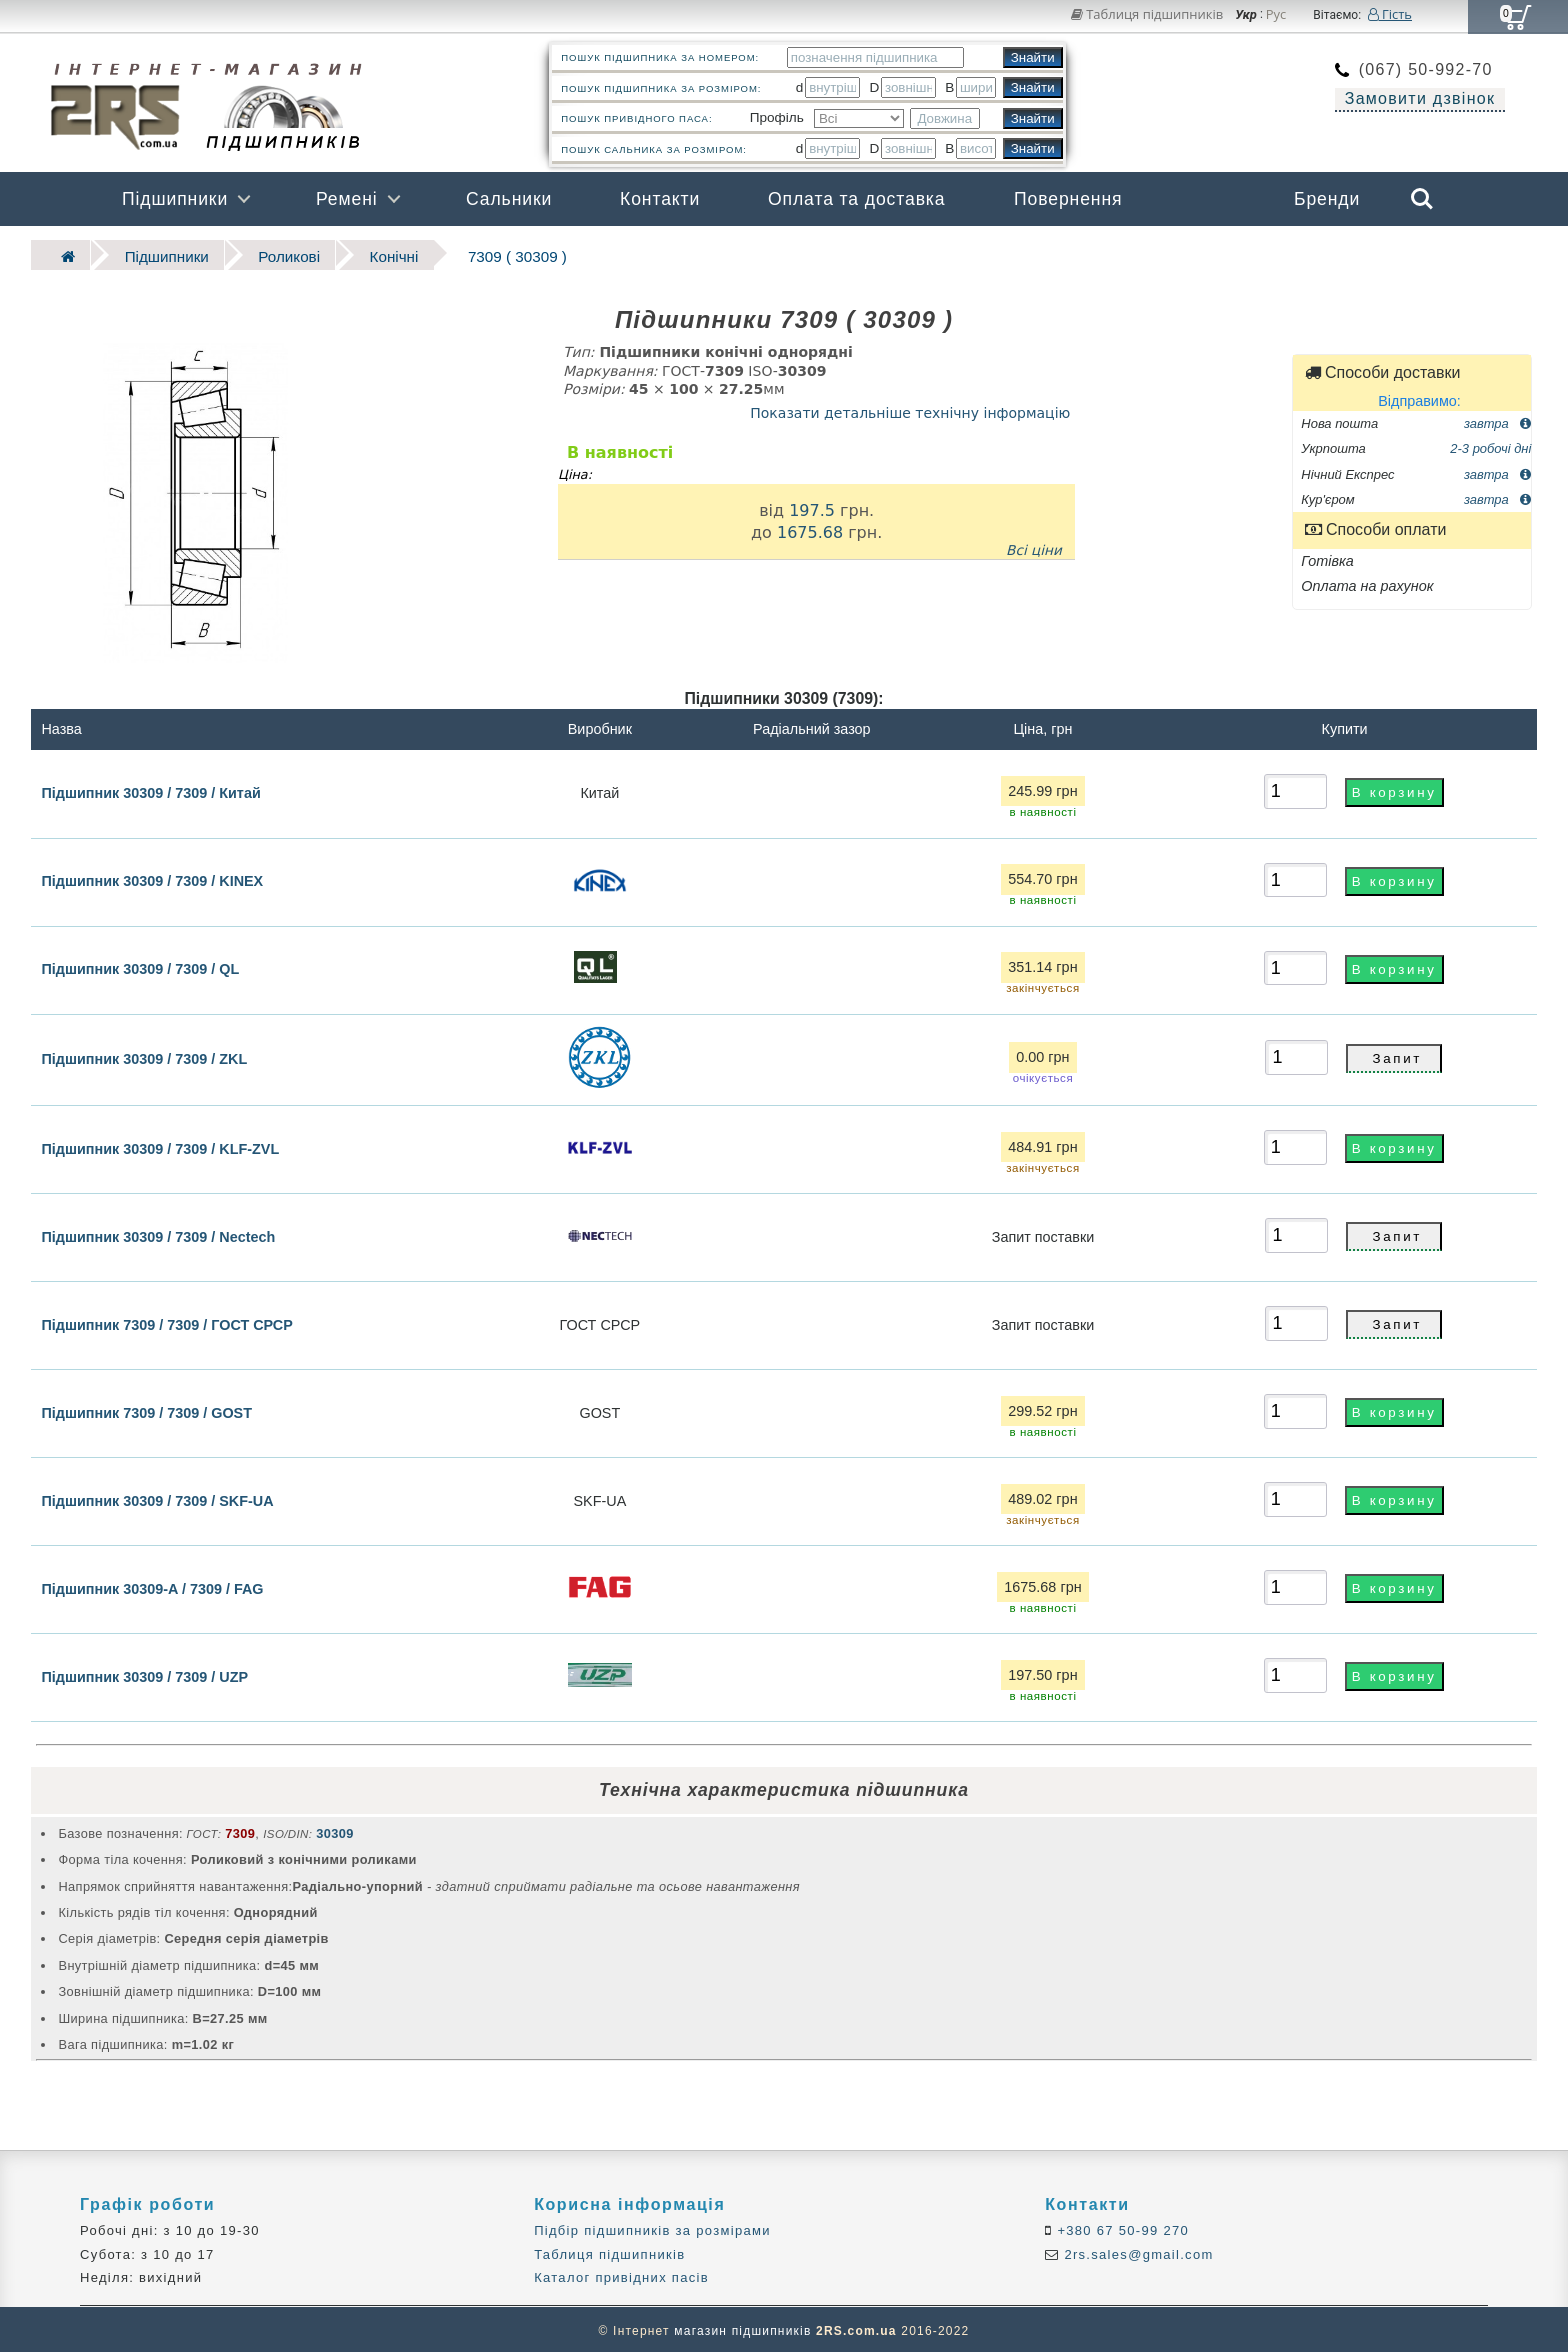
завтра (1497, 419)
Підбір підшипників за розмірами (652, 2227)
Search (1422, 199)
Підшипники (175, 199)
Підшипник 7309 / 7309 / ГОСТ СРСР (166, 1321)
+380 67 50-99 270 (1121, 2227)
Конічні (357, 253)
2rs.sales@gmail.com (1137, 2250)
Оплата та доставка (857, 199)
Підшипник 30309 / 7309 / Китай (150, 789)
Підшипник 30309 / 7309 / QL (140, 966)
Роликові (262, 253)
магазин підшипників (742, 2328)
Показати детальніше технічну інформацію (910, 409)
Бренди (1327, 199)
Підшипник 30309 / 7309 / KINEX (152, 878)
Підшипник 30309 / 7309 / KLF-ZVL (160, 1145)
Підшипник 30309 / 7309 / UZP (144, 1673)
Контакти (660, 199)
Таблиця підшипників (1147, 14)
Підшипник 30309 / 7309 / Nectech (158, 1233)
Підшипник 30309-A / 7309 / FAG (152, 1585)
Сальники (509, 199)
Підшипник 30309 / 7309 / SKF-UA (157, 1497)
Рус (1276, 15)
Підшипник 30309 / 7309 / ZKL (144, 1056)
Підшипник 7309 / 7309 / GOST (146, 1409)
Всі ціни (1034, 547)
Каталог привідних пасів (621, 2274)
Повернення (1068, 199)
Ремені (347, 199)
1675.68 (810, 528)
